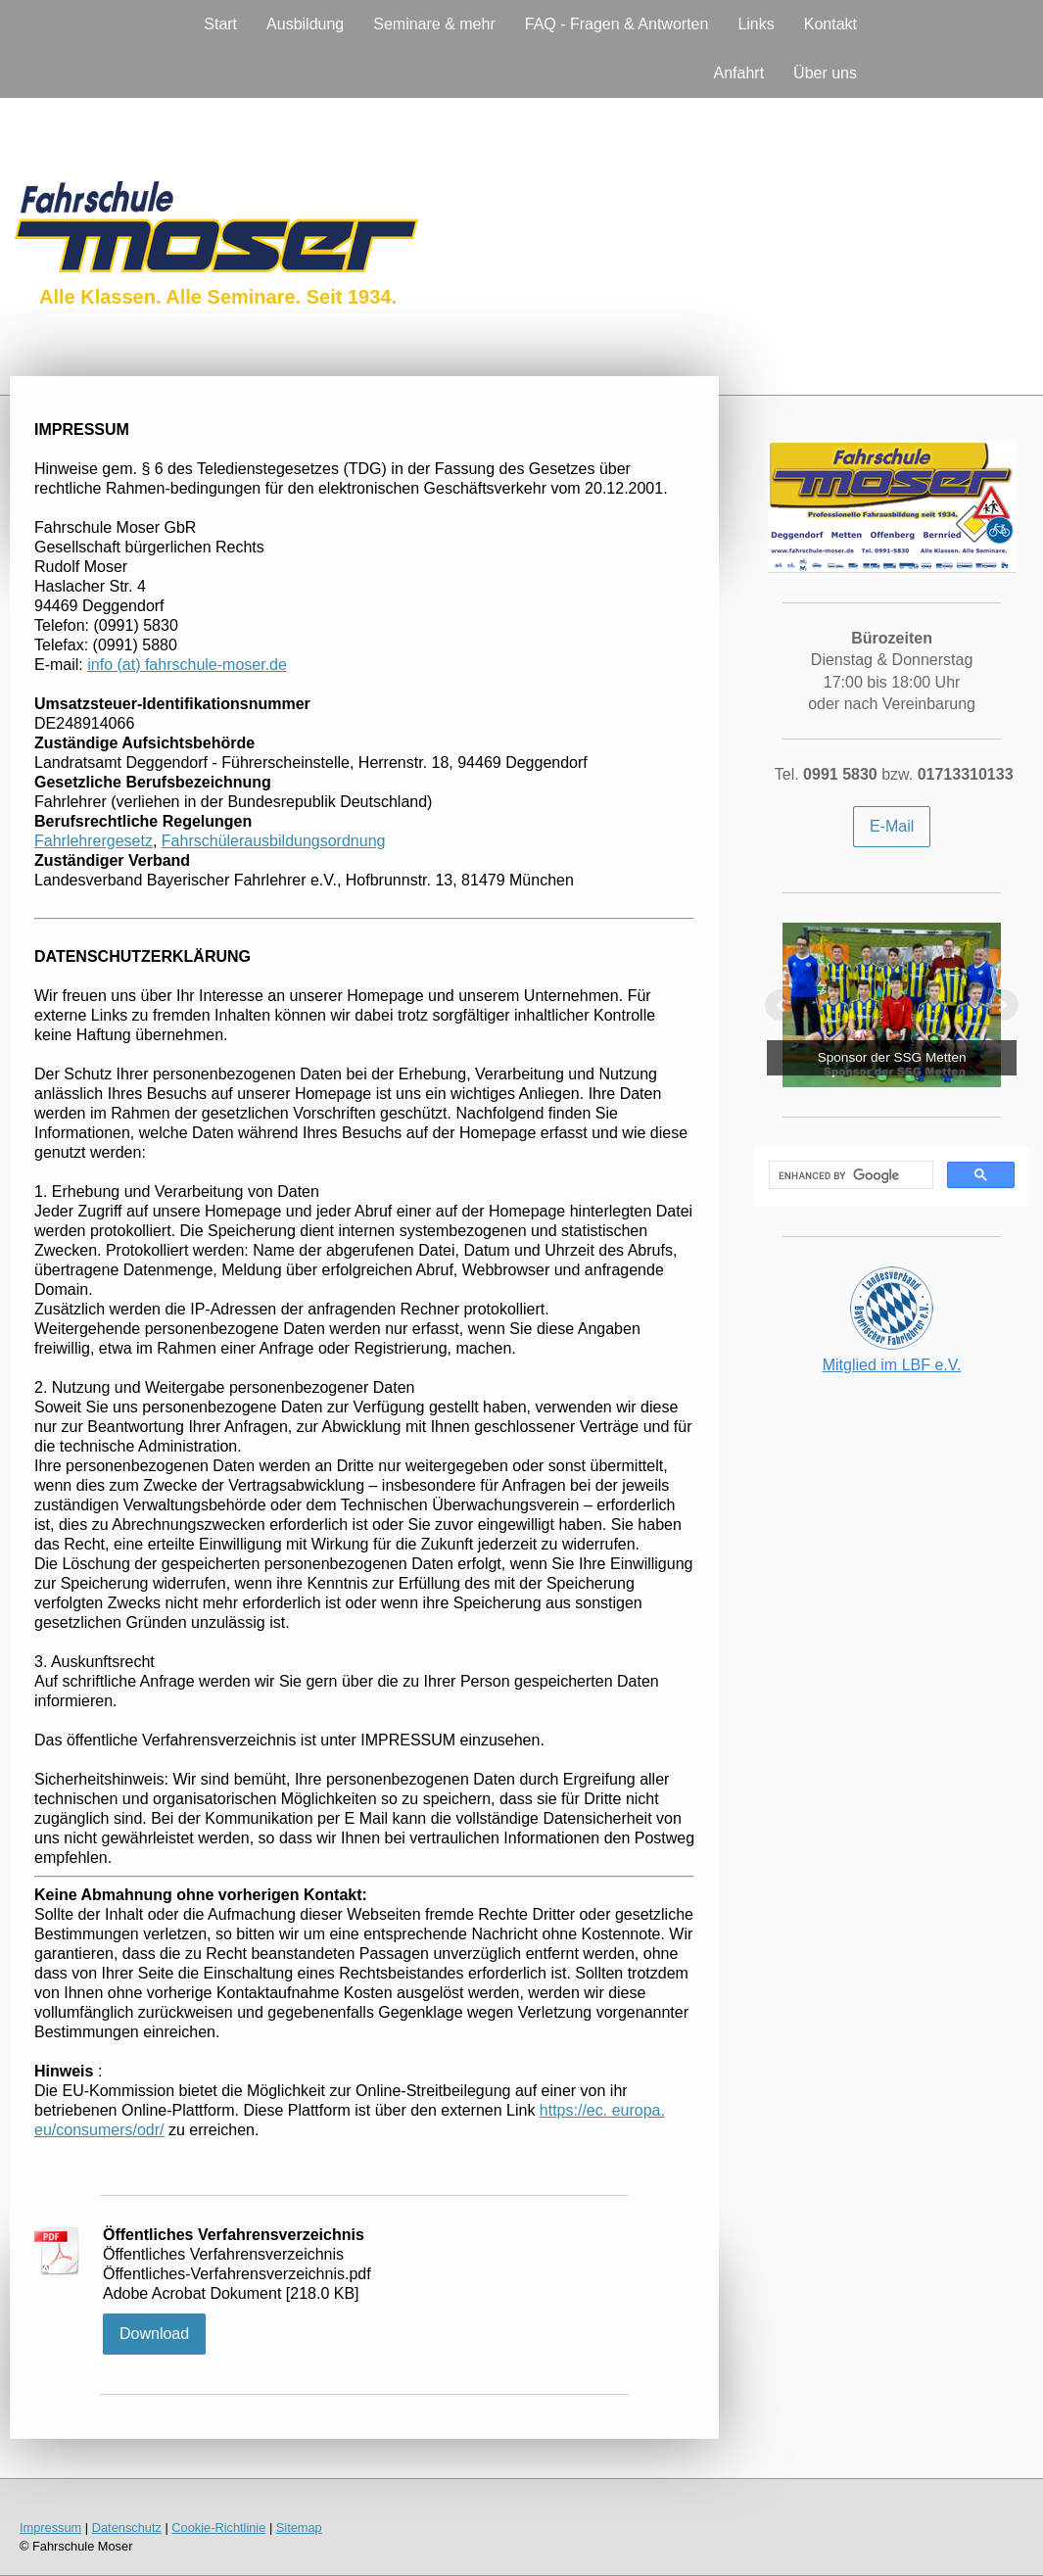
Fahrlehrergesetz (93, 841)
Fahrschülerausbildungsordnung (274, 841)
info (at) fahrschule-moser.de (187, 664)
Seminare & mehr (434, 24)
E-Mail (892, 826)
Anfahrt (738, 73)
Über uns (825, 73)
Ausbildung (305, 24)
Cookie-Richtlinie (218, 2527)
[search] (849, 1175)
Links (755, 24)
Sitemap (299, 2527)
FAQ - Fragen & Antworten (617, 24)
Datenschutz (127, 2527)
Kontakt (830, 24)
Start (220, 24)
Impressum (50, 2527)
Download (154, 2333)
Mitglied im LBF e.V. (892, 1365)
